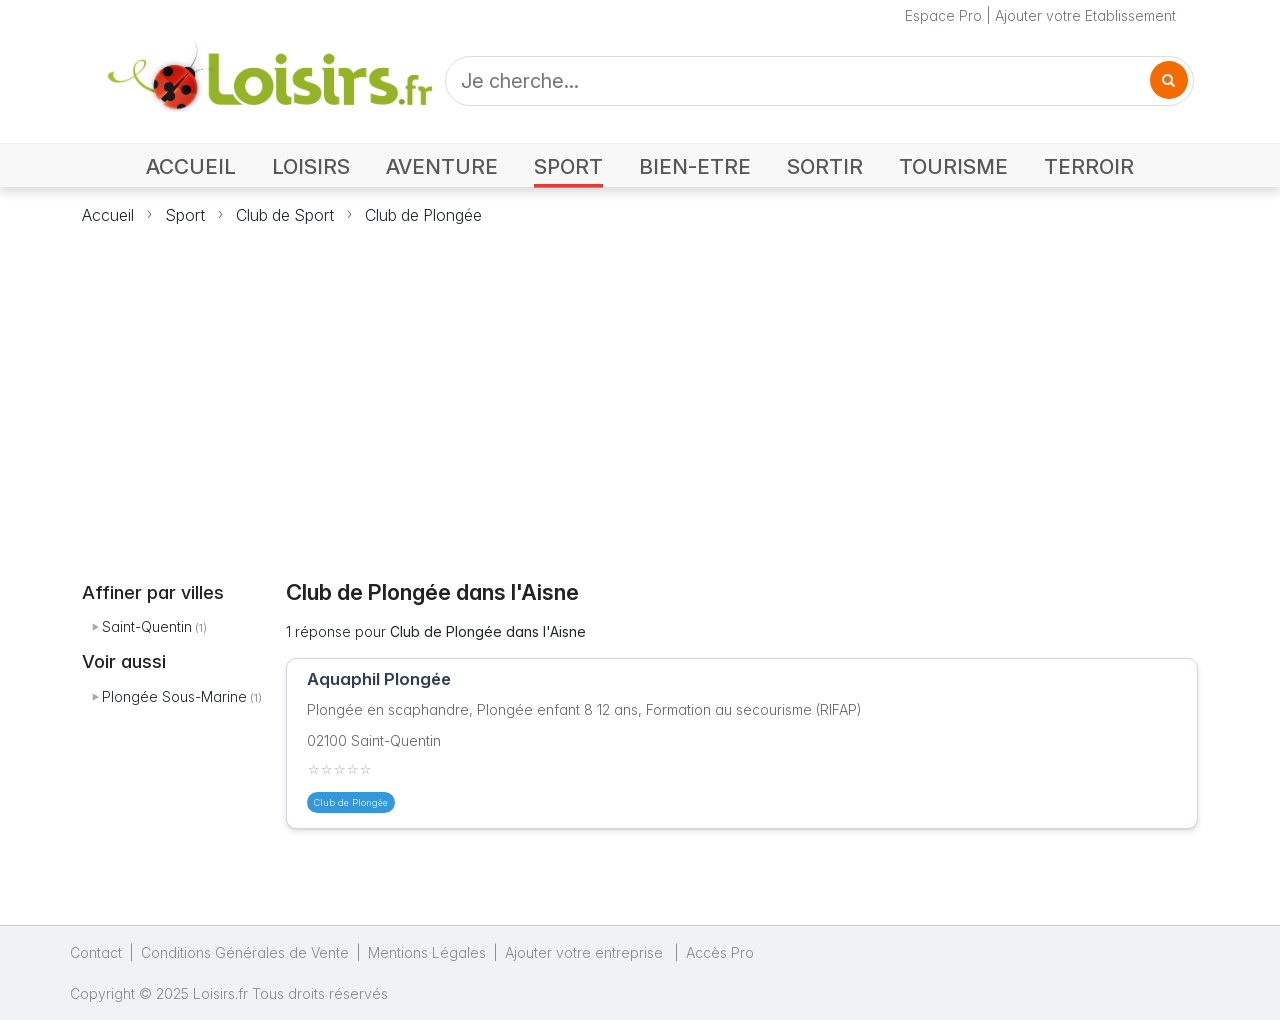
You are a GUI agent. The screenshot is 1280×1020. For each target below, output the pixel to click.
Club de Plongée (423, 215)
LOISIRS (311, 166)
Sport (185, 215)
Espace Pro (943, 15)
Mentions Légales (427, 952)
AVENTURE (442, 166)
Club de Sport (285, 215)
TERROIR (1089, 166)
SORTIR (825, 166)
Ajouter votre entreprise (586, 952)
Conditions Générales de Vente (245, 952)
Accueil (108, 215)
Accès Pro (720, 952)
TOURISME (953, 166)
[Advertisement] (640, 391)
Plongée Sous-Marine (174, 696)
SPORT (568, 166)
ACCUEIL (191, 166)
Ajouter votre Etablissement (1085, 15)
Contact (96, 952)
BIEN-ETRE (695, 166)
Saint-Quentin (147, 626)
